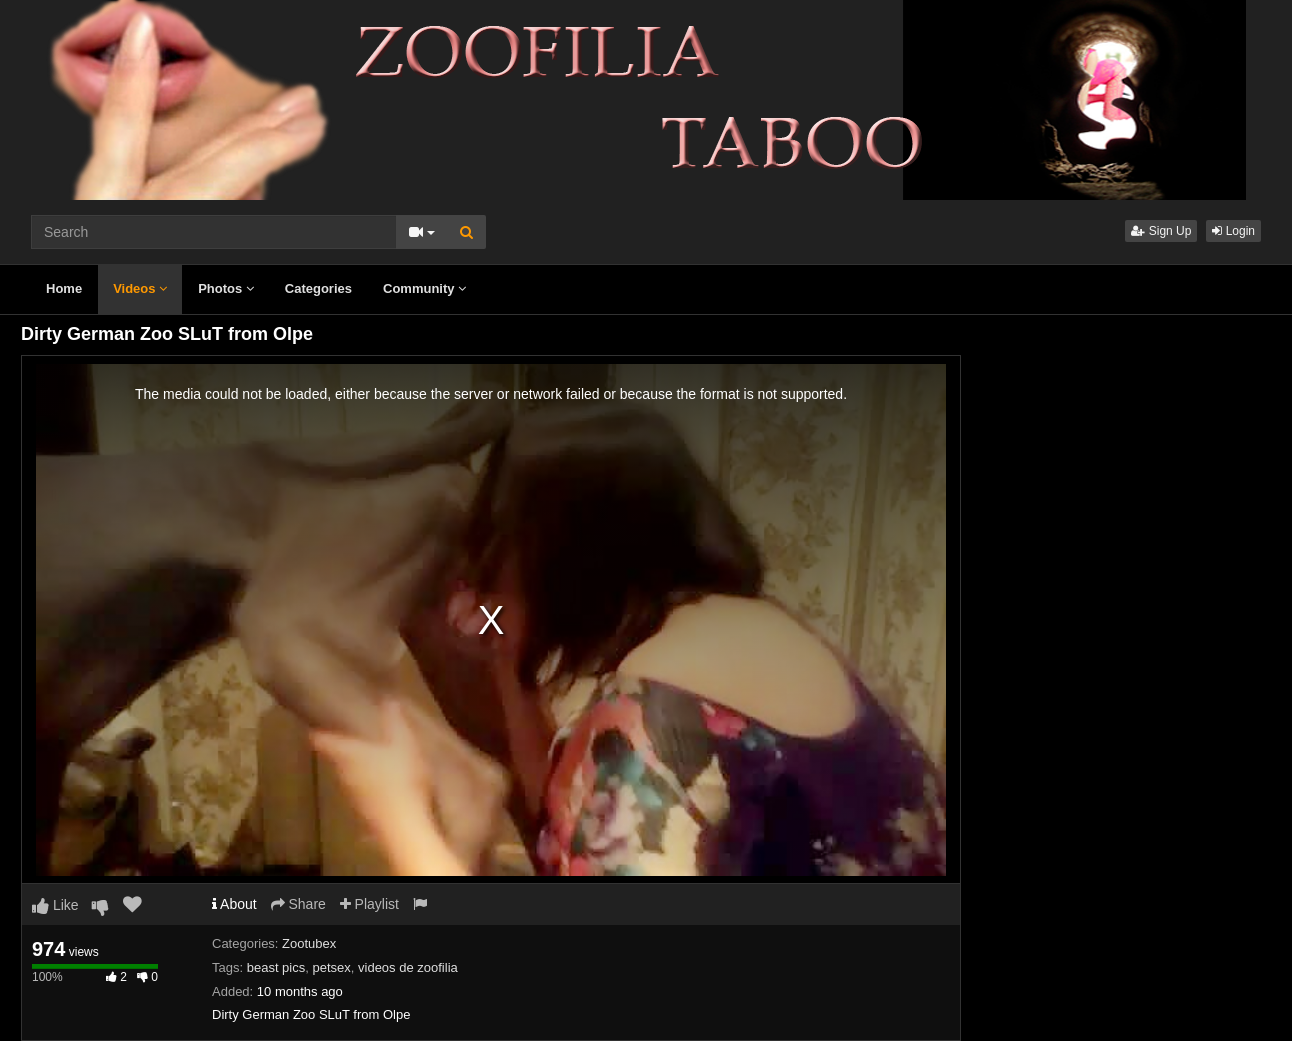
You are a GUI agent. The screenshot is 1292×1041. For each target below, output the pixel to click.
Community (424, 288)
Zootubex (309, 943)
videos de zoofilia (408, 967)
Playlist (369, 904)
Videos (140, 288)
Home (64, 288)
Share (298, 904)
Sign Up (1161, 231)
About (234, 904)
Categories (318, 288)
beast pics (276, 967)
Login (1233, 231)
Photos (226, 288)
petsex (331, 967)
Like (55, 905)
